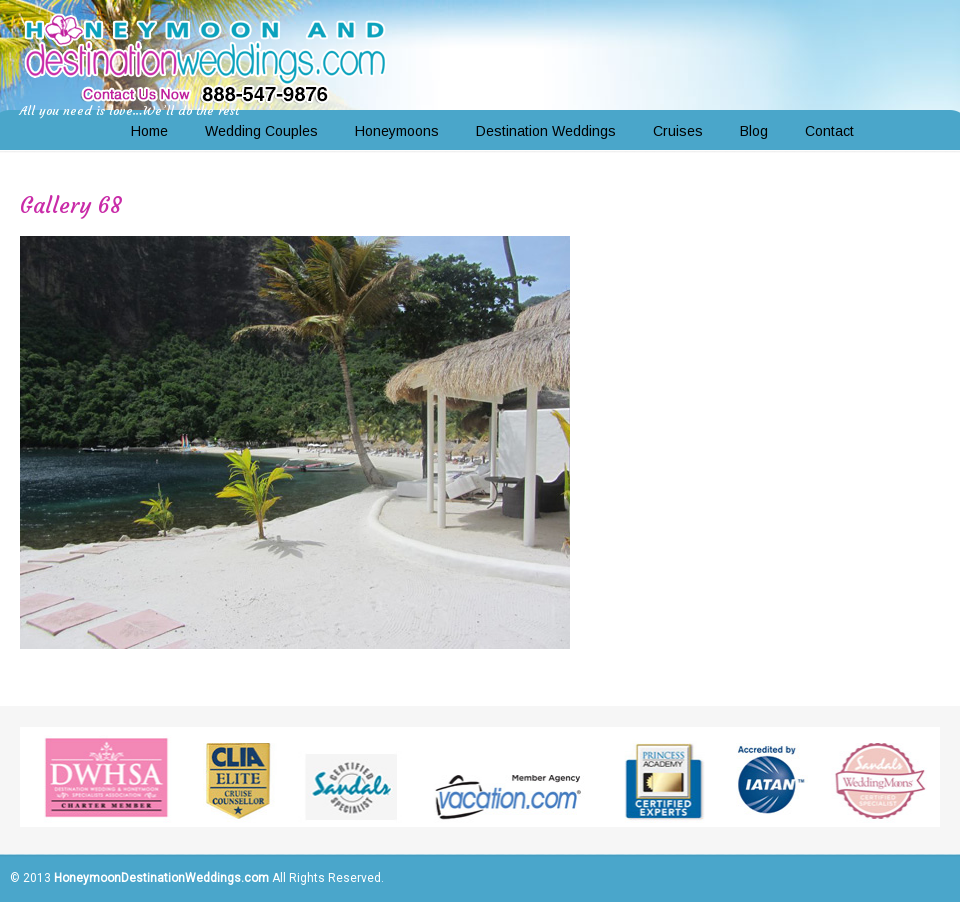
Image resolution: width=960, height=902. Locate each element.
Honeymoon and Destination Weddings (205, 56)
